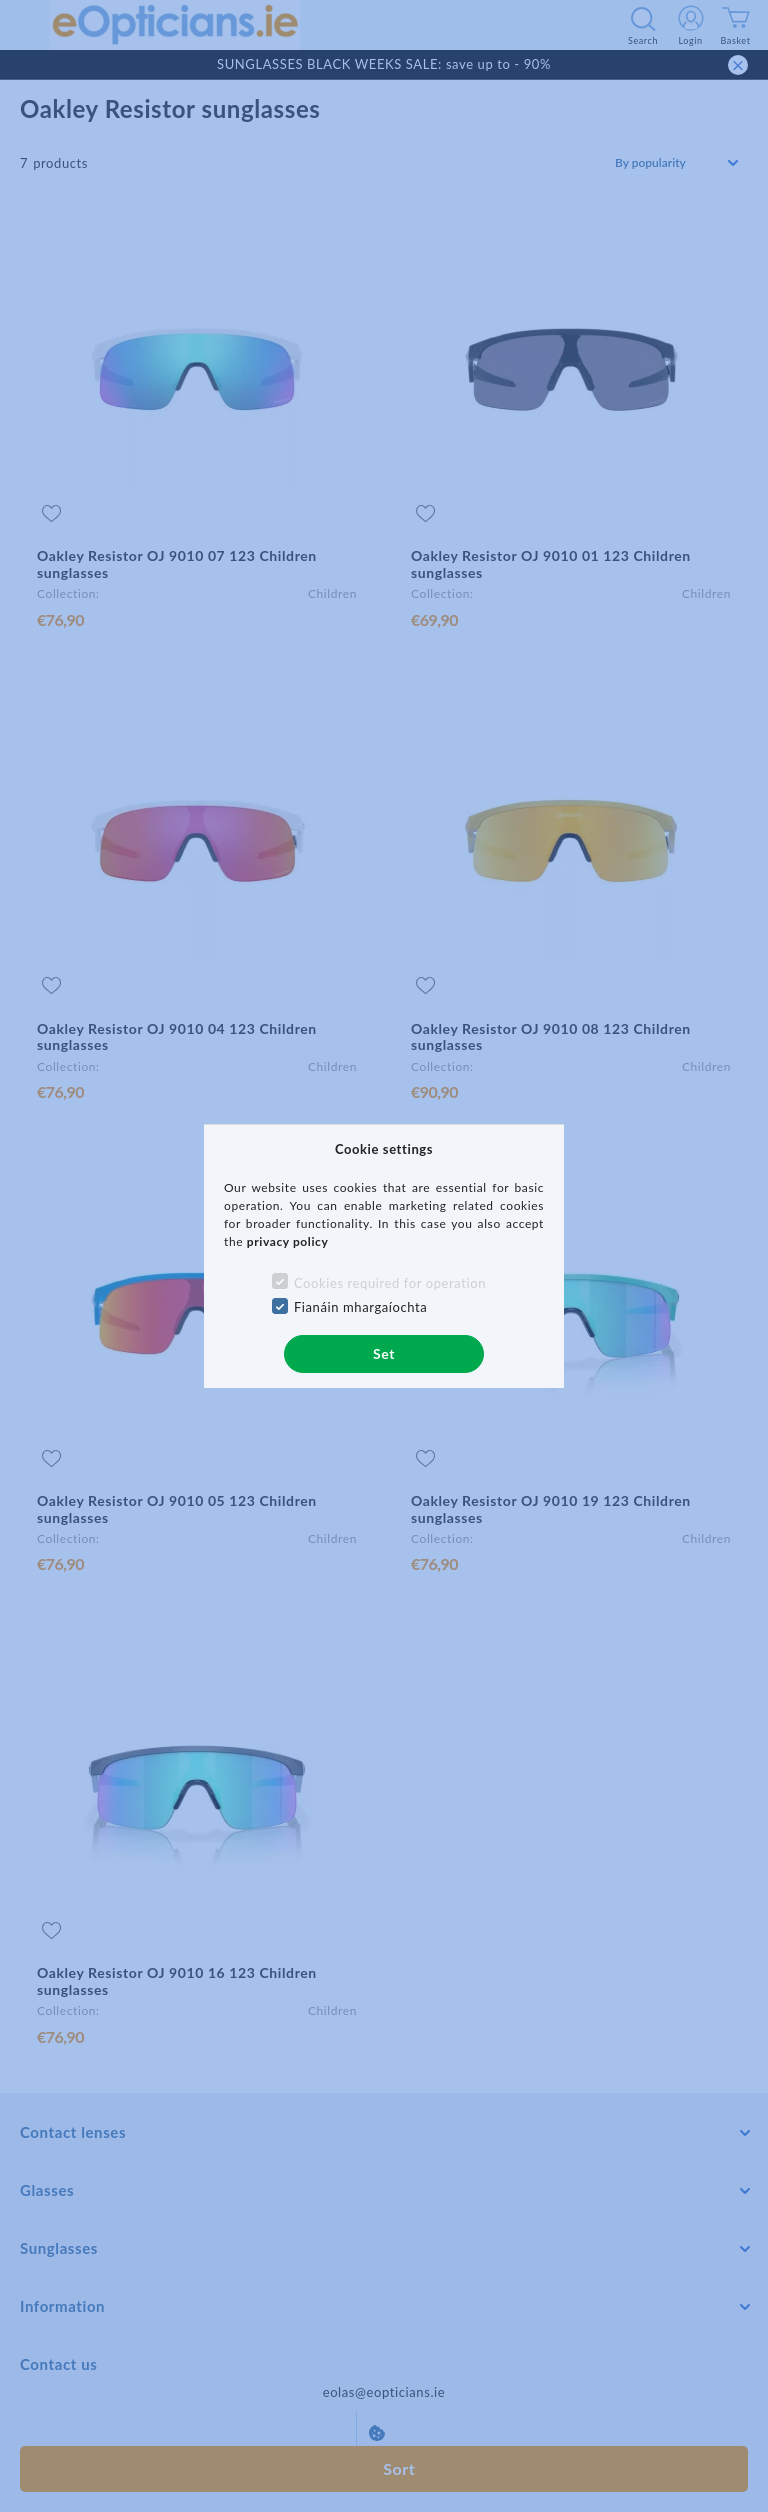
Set (384, 1353)
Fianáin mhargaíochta (361, 1307)
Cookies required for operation (390, 1283)
